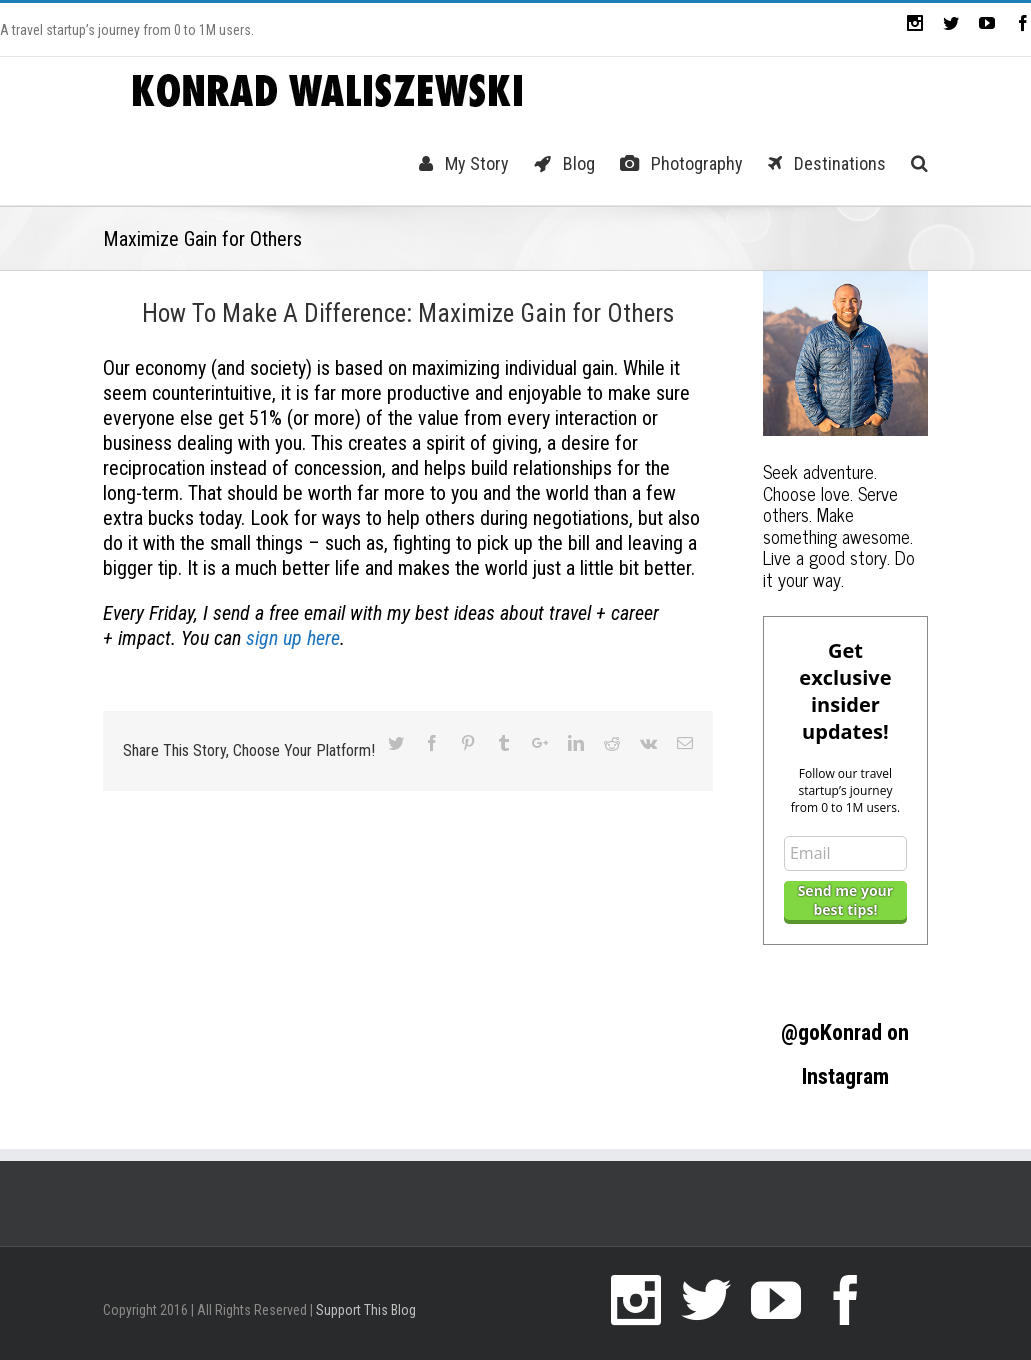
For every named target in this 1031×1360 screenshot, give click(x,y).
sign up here (293, 638)
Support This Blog (366, 1310)
